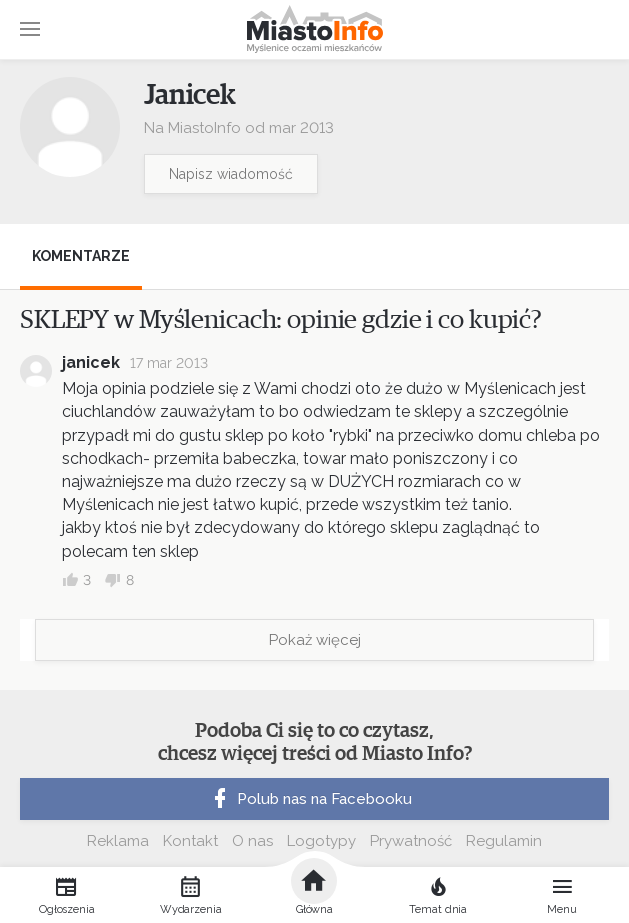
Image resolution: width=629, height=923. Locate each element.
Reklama (118, 841)
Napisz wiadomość (231, 174)
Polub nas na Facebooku (310, 799)
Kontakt (190, 841)
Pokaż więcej (315, 640)
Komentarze (81, 256)
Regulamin (504, 841)
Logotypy (321, 841)
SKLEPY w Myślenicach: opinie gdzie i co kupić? (281, 320)
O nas (252, 841)
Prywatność (411, 841)
